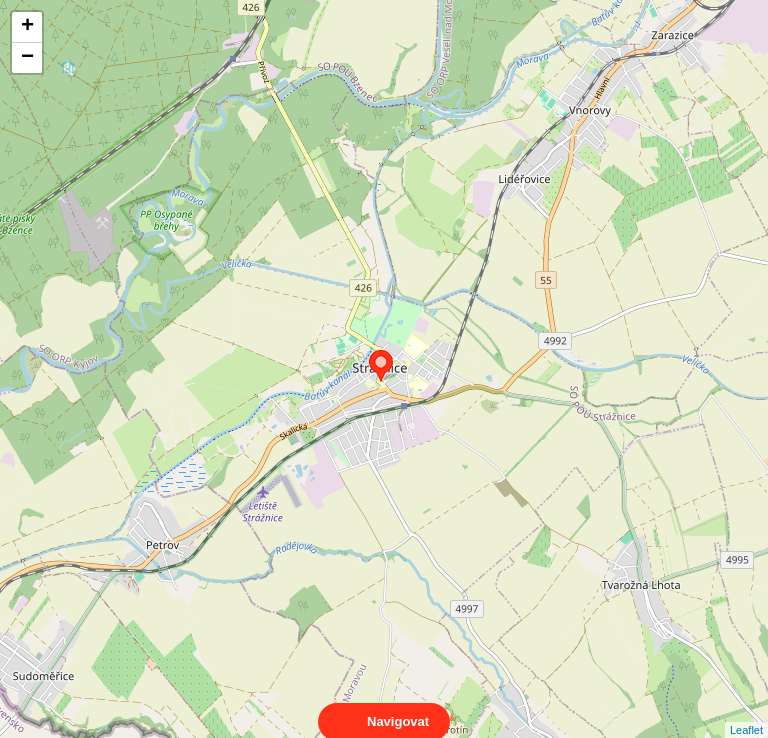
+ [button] (27, 27)
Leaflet (746, 712)
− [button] (27, 58)
